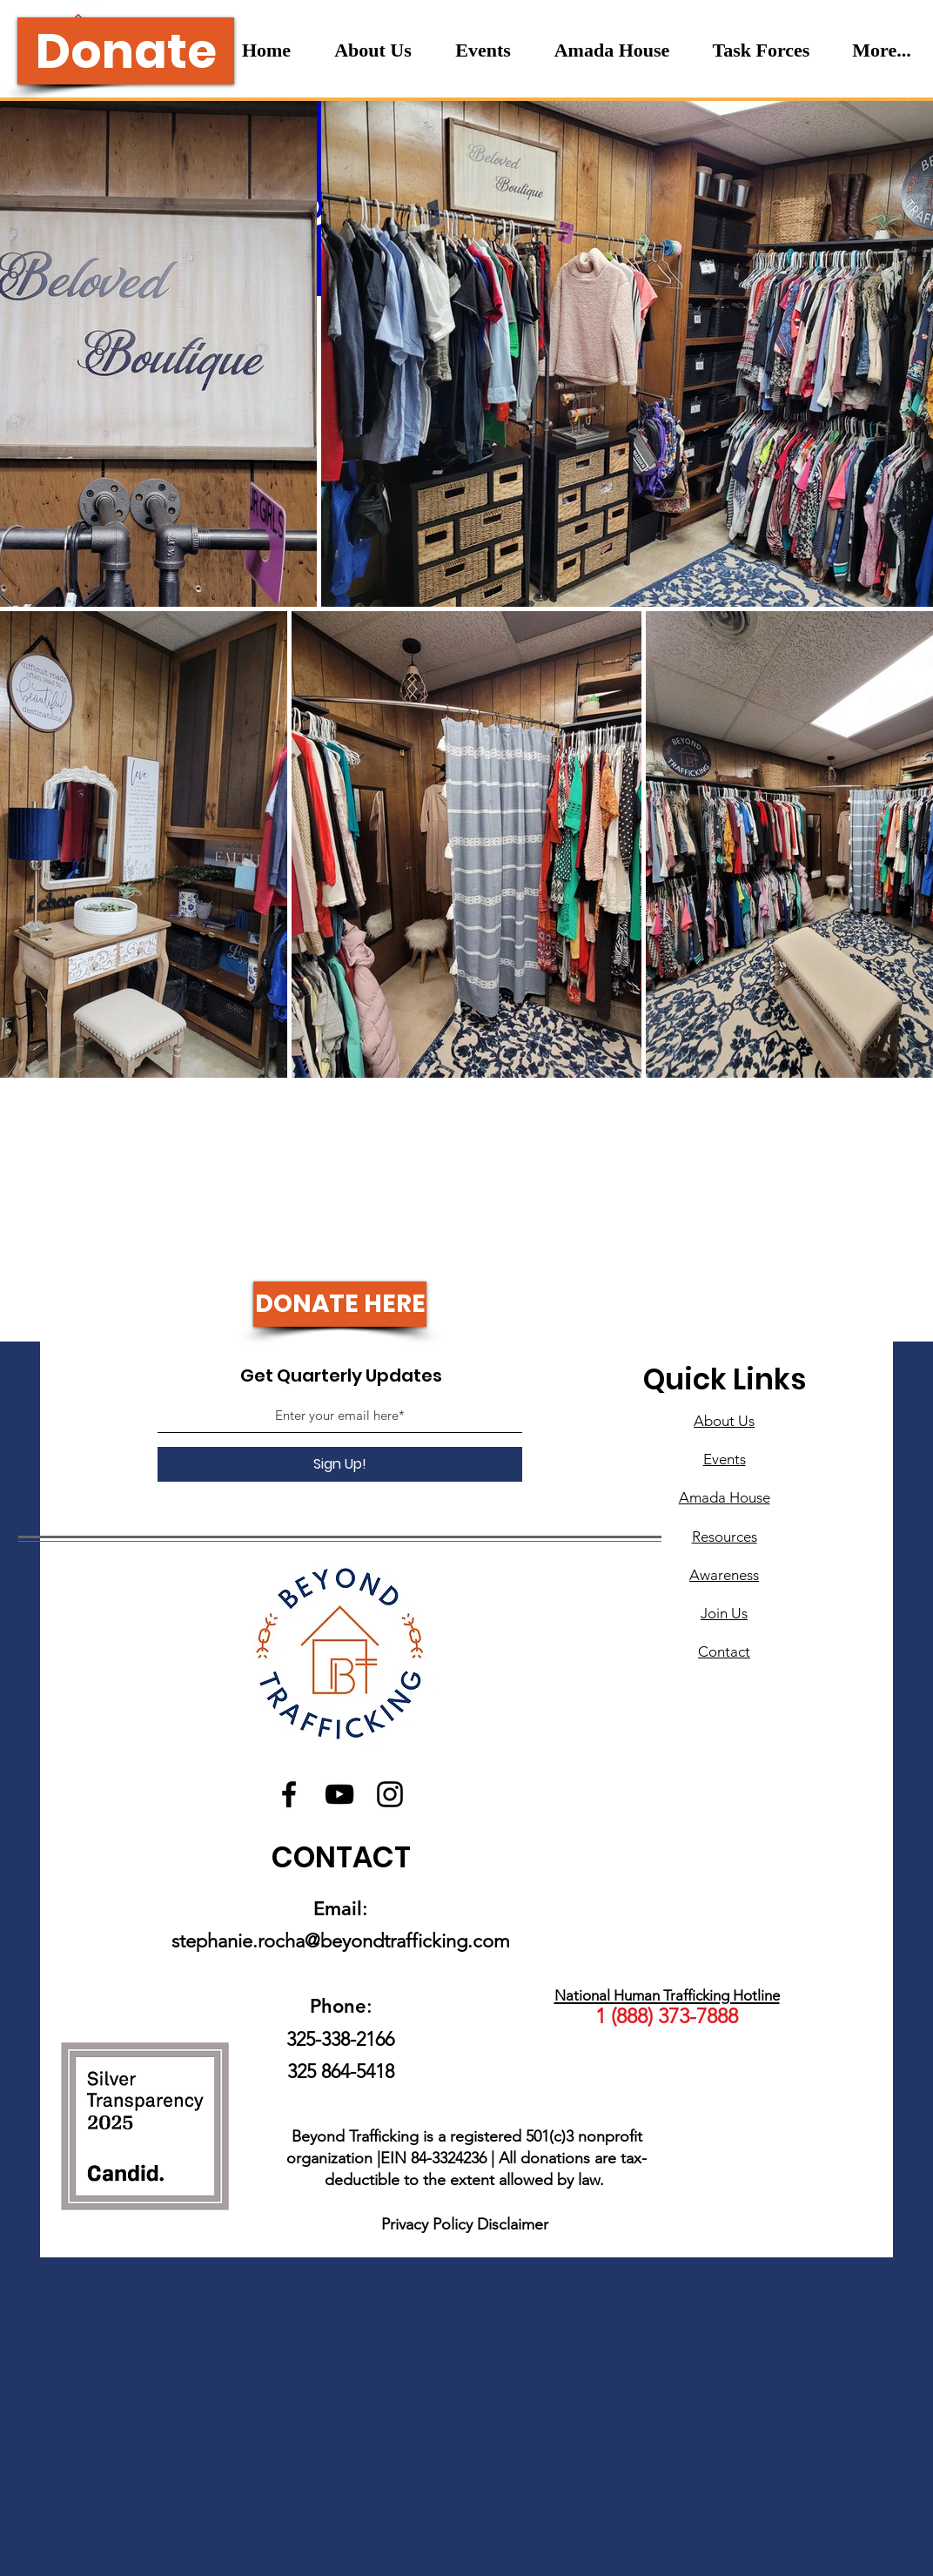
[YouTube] (339, 1794)
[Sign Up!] (340, 1464)
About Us (724, 1420)
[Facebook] (289, 1794)
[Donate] (125, 50)
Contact (724, 1651)
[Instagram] (390, 1794)
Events (724, 1459)
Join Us (724, 1613)
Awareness (724, 1575)
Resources (724, 1536)
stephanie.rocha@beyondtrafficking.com (340, 1941)
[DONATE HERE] (339, 1304)
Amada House (724, 1497)
